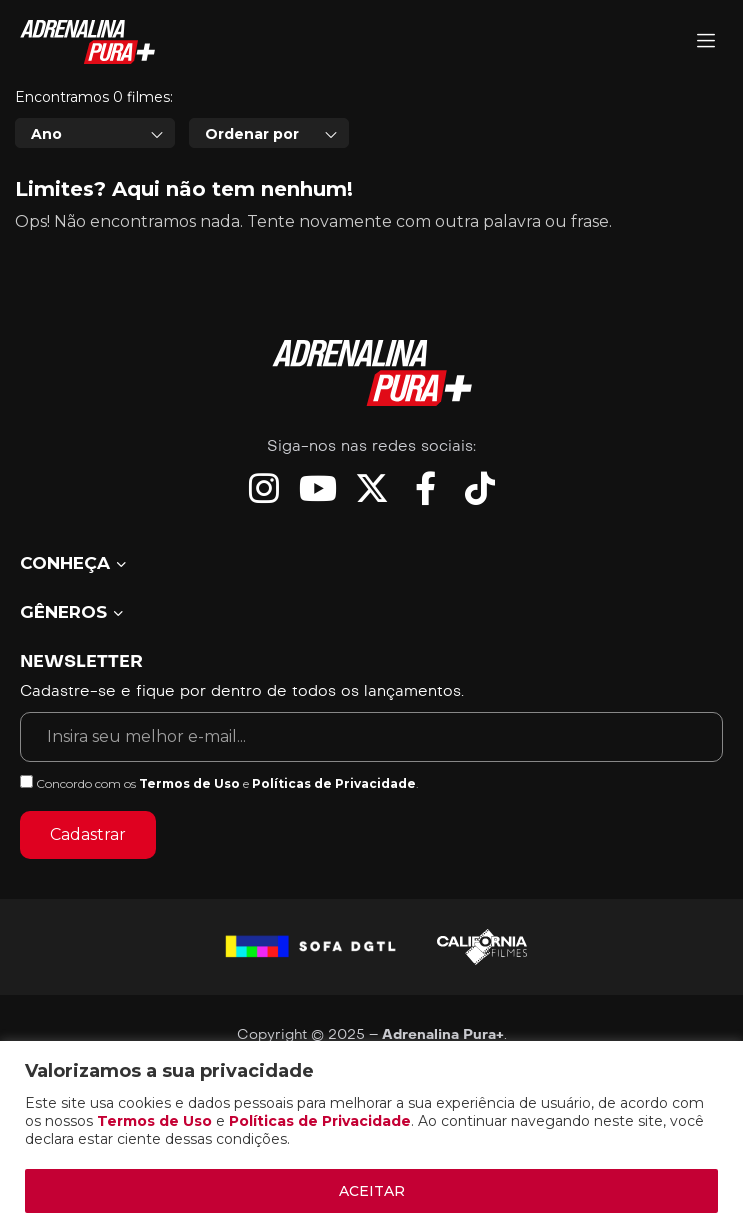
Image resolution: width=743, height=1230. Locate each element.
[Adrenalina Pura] (706, 42)
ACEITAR (372, 1191)
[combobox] (95, 224)
